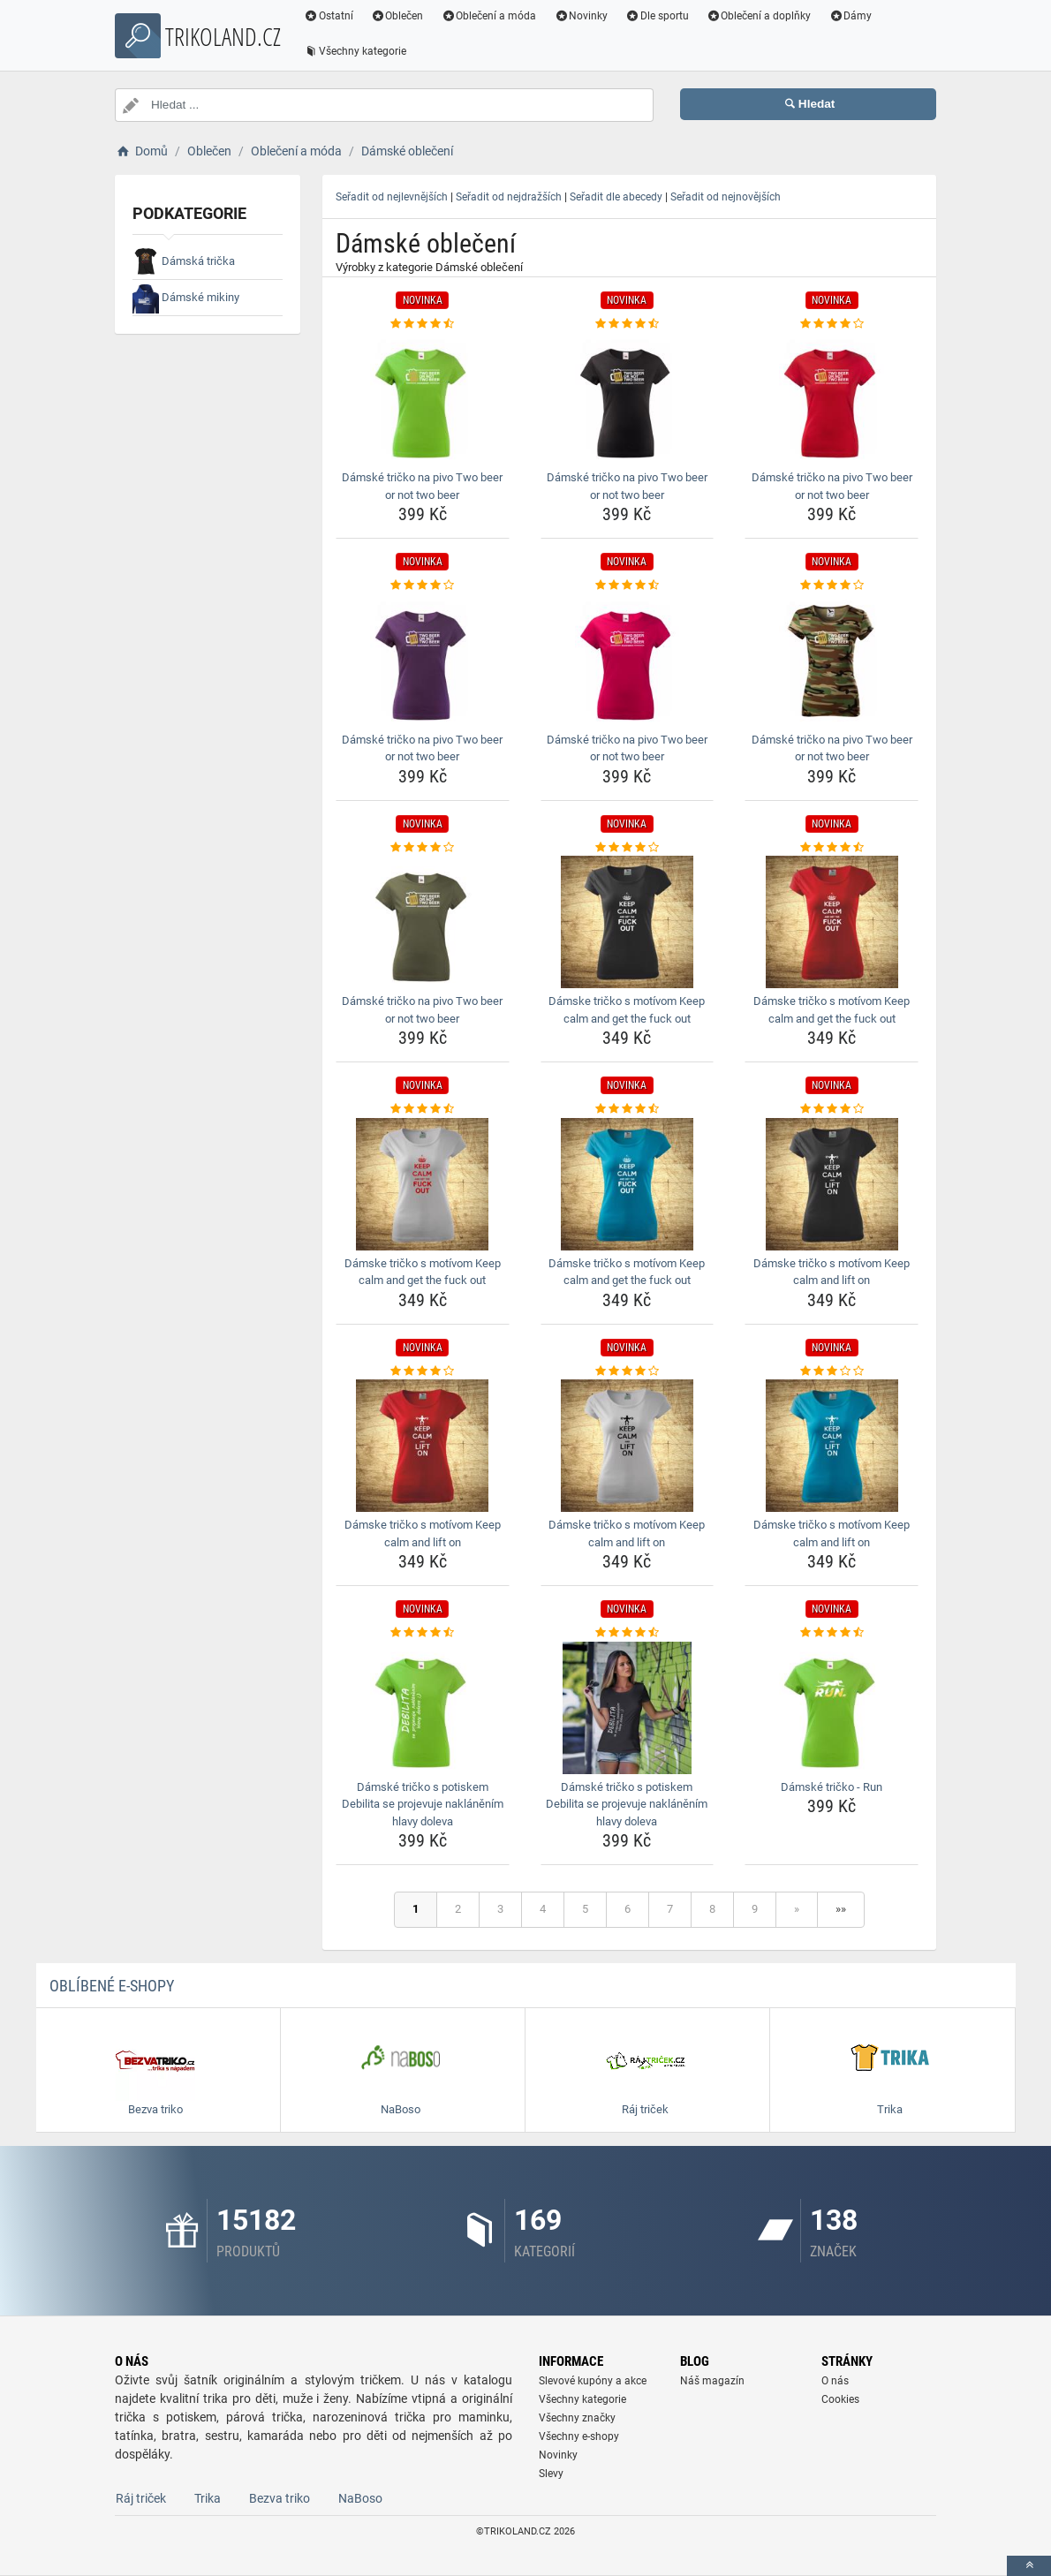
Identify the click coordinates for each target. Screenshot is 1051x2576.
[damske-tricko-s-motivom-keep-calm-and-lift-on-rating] (831, 1109)
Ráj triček (141, 2498)
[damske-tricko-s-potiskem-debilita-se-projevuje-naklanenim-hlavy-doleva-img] (422, 1708)
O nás (835, 2381)
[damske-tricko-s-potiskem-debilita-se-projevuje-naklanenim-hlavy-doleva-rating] (422, 1633)
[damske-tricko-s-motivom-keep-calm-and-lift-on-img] (831, 1184)
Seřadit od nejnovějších (725, 197)
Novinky (581, 16)
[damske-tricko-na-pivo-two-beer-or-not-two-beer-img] (422, 398)
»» (841, 1908)
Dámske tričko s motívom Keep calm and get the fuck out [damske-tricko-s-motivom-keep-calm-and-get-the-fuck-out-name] (626, 1009)
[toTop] (1029, 2566)
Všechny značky (577, 2418)
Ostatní (328, 16)
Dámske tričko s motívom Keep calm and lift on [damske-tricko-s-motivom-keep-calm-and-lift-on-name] (831, 1272)
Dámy (851, 16)
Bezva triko (279, 2498)
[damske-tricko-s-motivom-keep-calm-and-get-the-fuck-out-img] (627, 922)
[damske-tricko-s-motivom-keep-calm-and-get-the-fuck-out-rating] (627, 848)
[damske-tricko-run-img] (831, 1708)
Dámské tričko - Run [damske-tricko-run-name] (831, 1787)
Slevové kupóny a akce (592, 2381)
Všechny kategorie (355, 51)
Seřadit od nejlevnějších (392, 197)
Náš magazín (712, 2381)
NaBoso (360, 2498)
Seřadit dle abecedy (616, 197)
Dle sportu (657, 16)
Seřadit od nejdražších (509, 197)
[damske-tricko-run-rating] (831, 1633)
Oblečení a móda (489, 16)
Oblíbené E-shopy (111, 1985)
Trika (207, 2498)
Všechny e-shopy (579, 2436)
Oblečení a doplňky (759, 16)
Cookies (840, 2399)
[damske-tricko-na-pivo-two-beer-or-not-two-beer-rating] (422, 324)
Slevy (551, 2473)
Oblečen (397, 16)
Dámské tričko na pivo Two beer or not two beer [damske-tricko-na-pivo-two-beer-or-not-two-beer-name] (422, 486)
